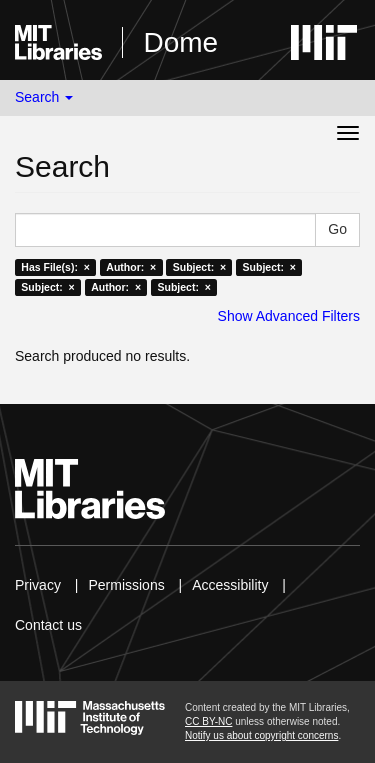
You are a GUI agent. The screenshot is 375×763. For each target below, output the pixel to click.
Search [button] (44, 97)
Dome (180, 42)
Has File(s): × (55, 267)
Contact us (48, 625)
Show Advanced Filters (289, 316)
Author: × (131, 267)
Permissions (126, 585)
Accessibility (230, 585)
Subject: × (199, 267)
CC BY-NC (208, 721)
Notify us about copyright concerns (261, 735)
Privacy (38, 585)
